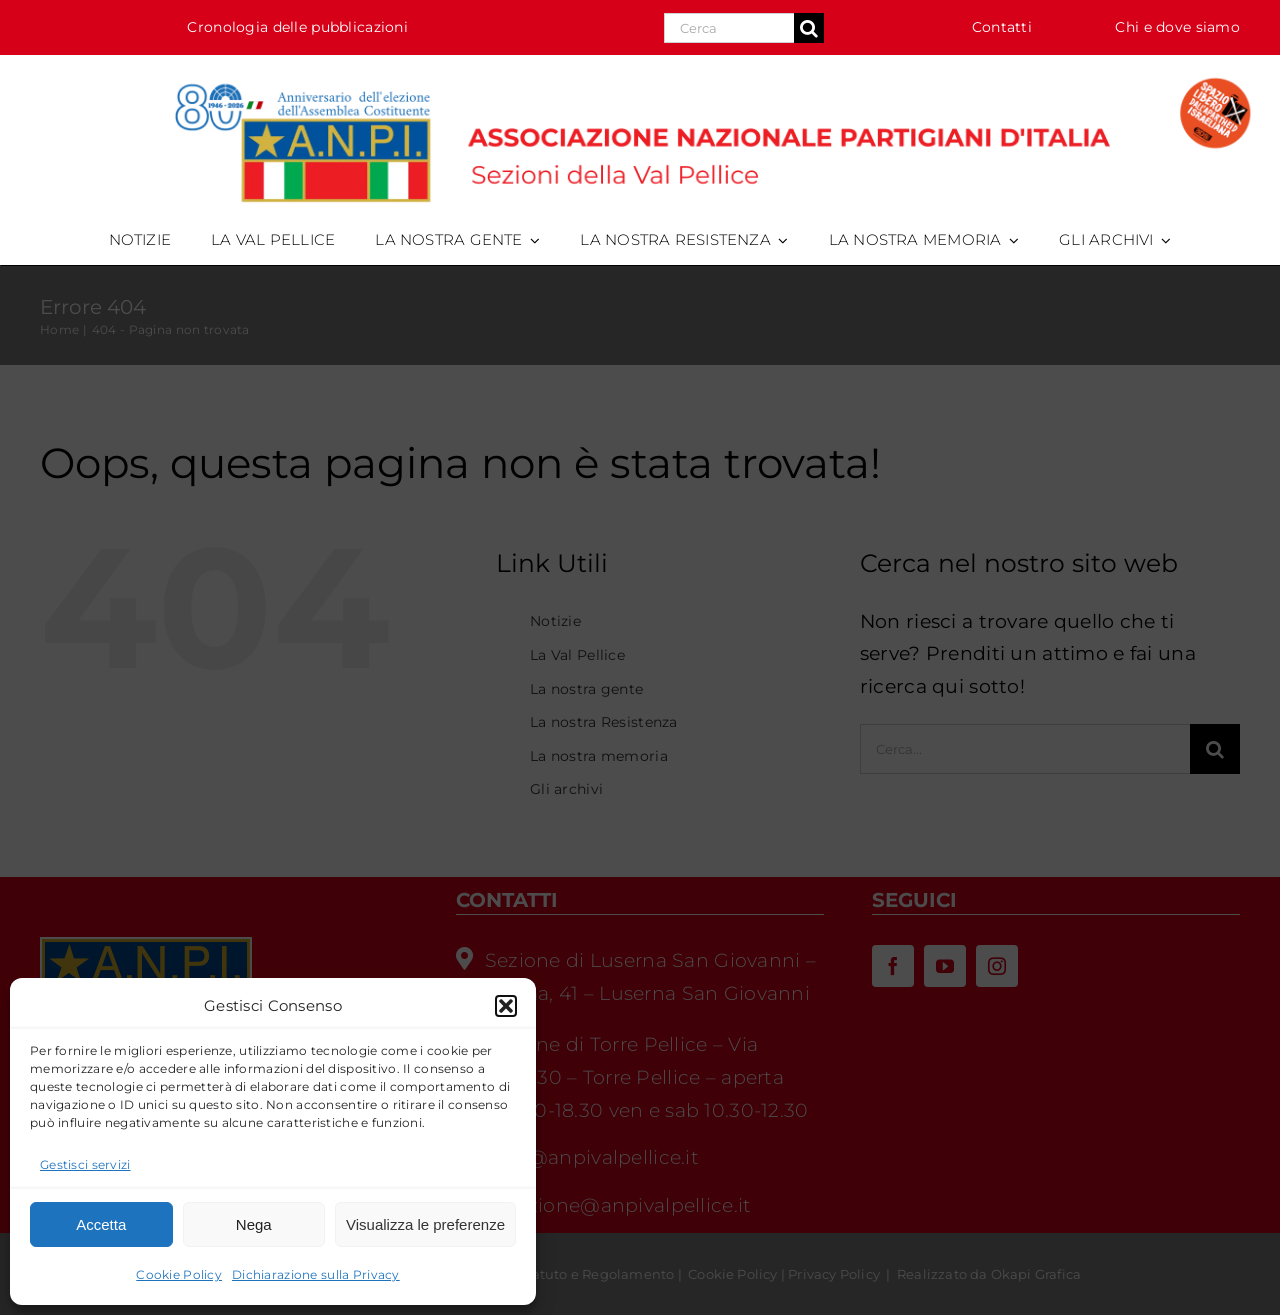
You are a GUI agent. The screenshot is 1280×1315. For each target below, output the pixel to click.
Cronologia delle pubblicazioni (297, 27)
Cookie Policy (179, 1274)
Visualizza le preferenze (425, 1224)
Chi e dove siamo (1177, 27)
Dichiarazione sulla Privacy (316, 1274)
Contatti (1002, 27)
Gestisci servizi (85, 1164)
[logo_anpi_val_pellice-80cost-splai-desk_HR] (640, 74)
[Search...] (729, 28)
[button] (506, 1006)
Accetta (101, 1224)
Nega (254, 1224)
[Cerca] (809, 28)
